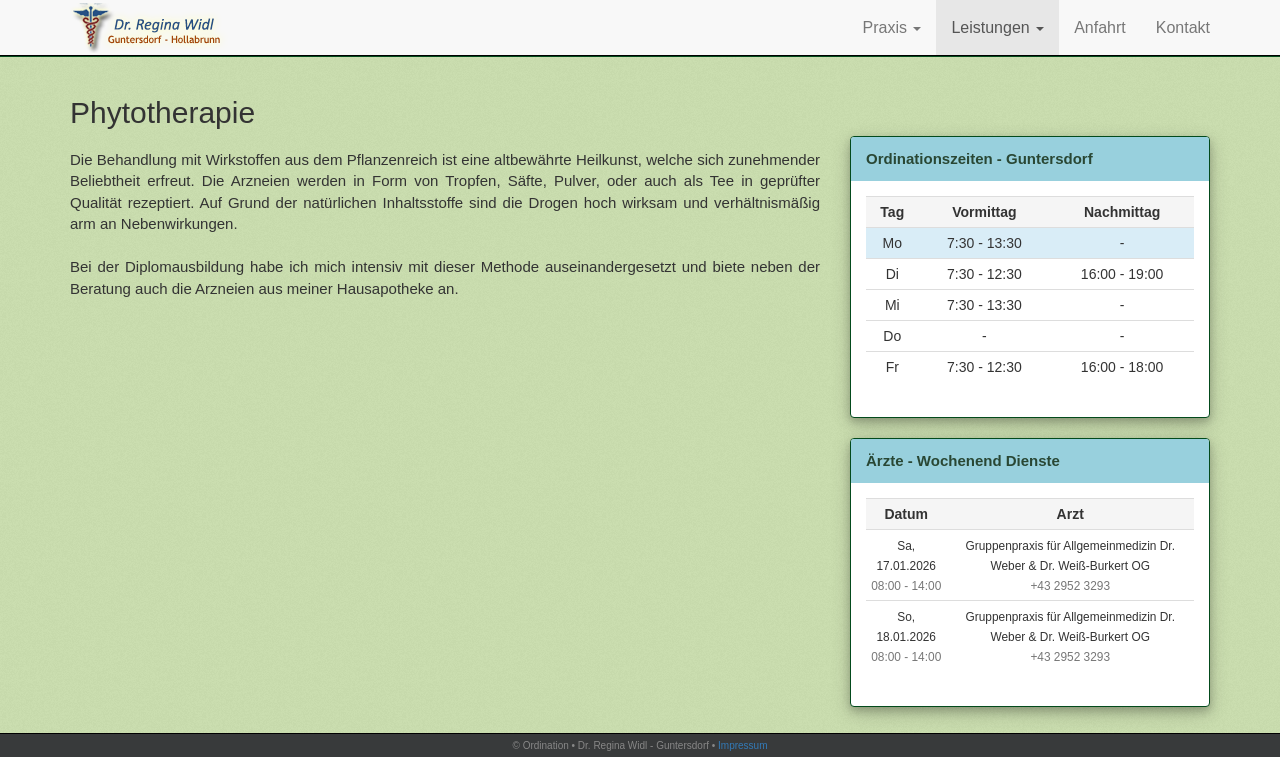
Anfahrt (1100, 27)
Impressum (742, 745)
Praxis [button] (892, 27)
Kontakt (1183, 27)
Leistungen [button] (997, 27)
